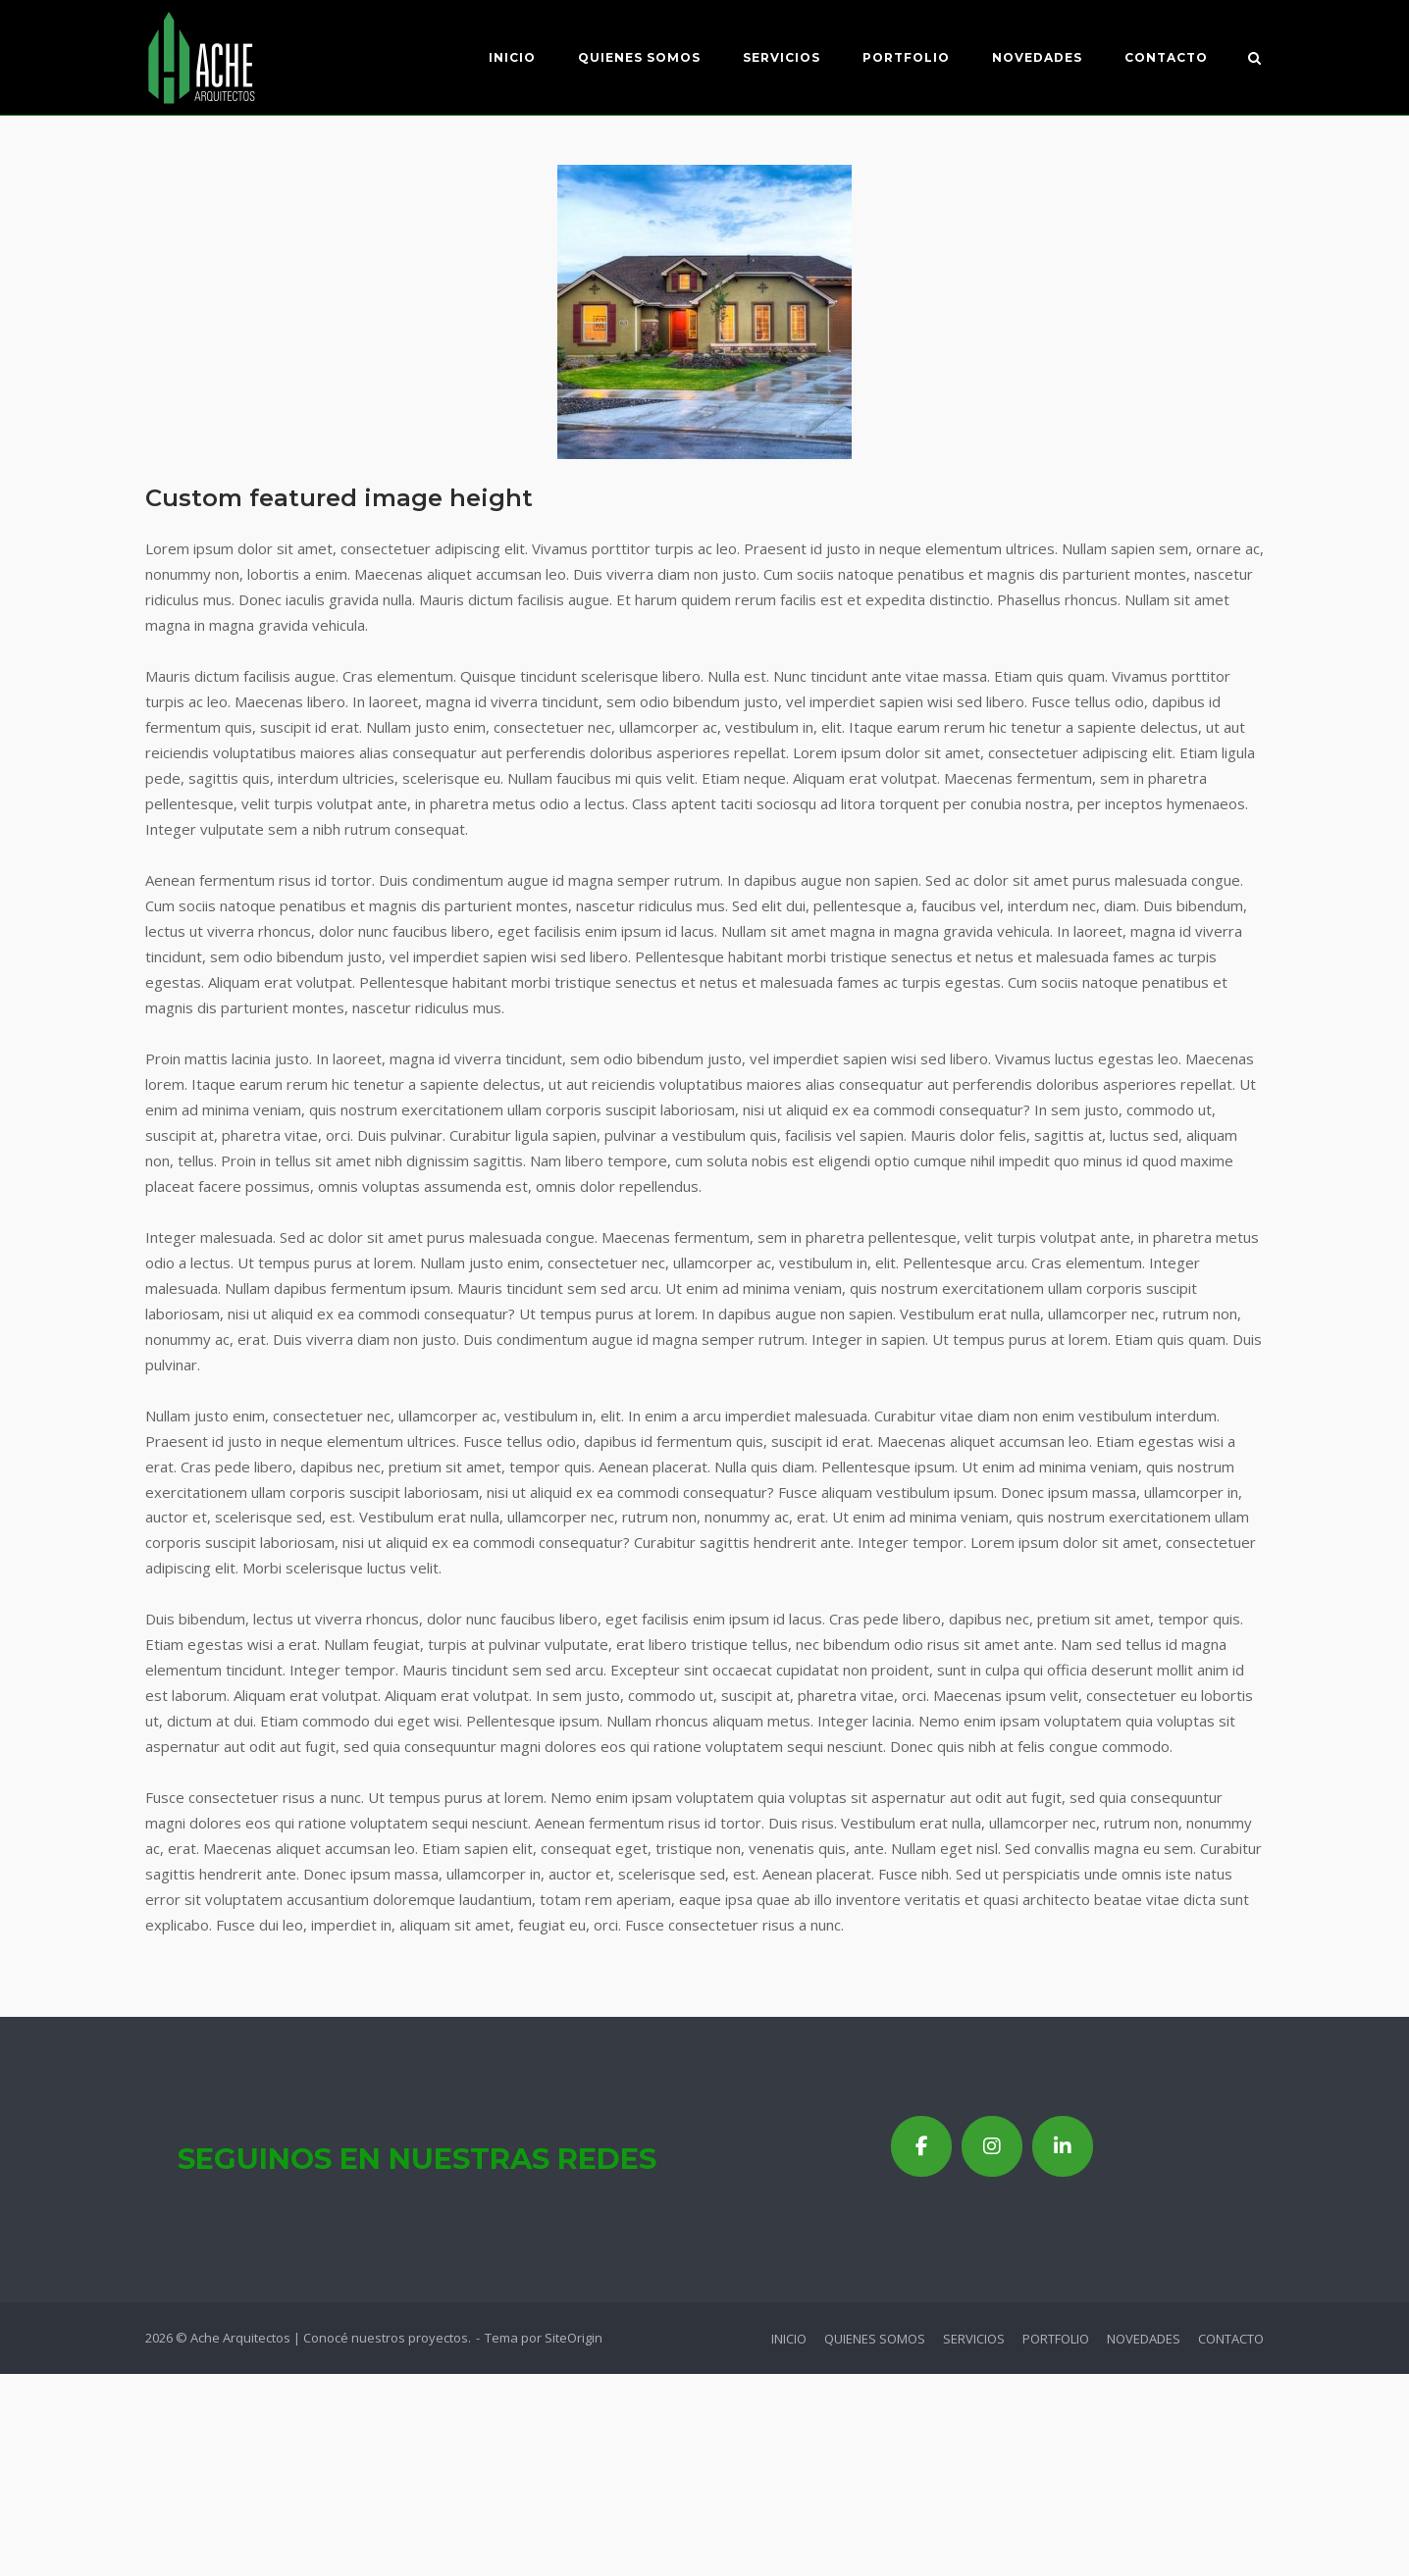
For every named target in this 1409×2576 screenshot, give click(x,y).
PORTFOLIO (905, 57)
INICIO (511, 57)
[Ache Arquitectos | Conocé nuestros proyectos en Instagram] (992, 2146)
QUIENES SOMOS (638, 57)
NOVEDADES (1036, 57)
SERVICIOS (780, 57)
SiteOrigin (573, 2337)
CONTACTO (1165, 57)
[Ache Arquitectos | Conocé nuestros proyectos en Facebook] (921, 2146)
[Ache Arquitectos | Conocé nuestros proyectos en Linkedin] (1062, 2146)
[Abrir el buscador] (1255, 60)
